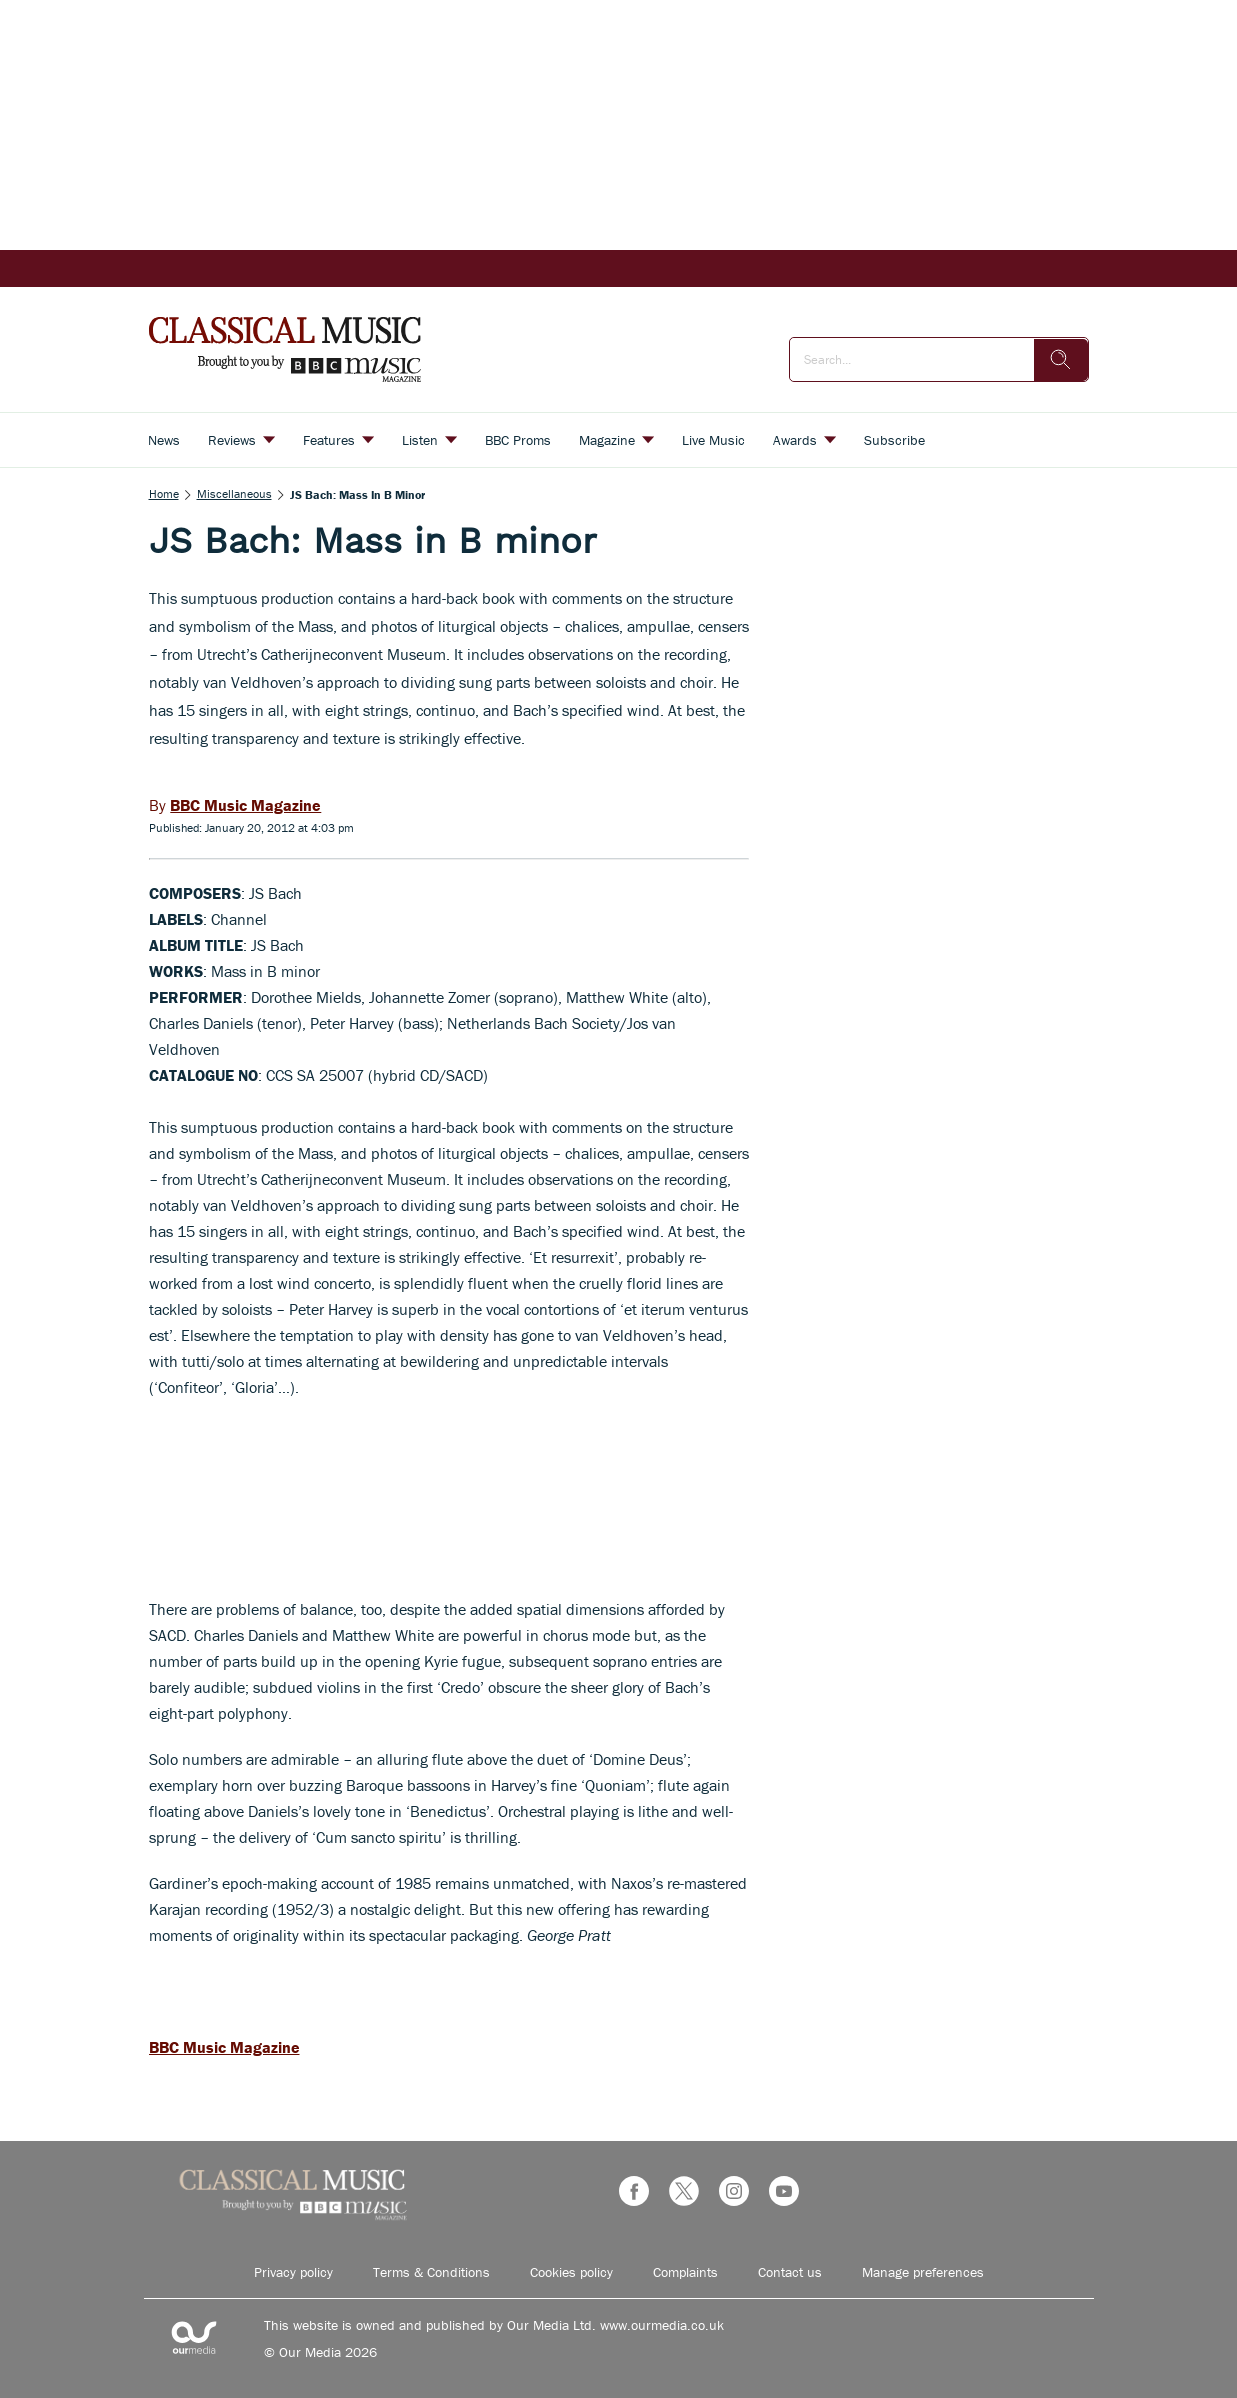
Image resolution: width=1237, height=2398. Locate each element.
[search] (1061, 360)
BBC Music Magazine (224, 2047)
